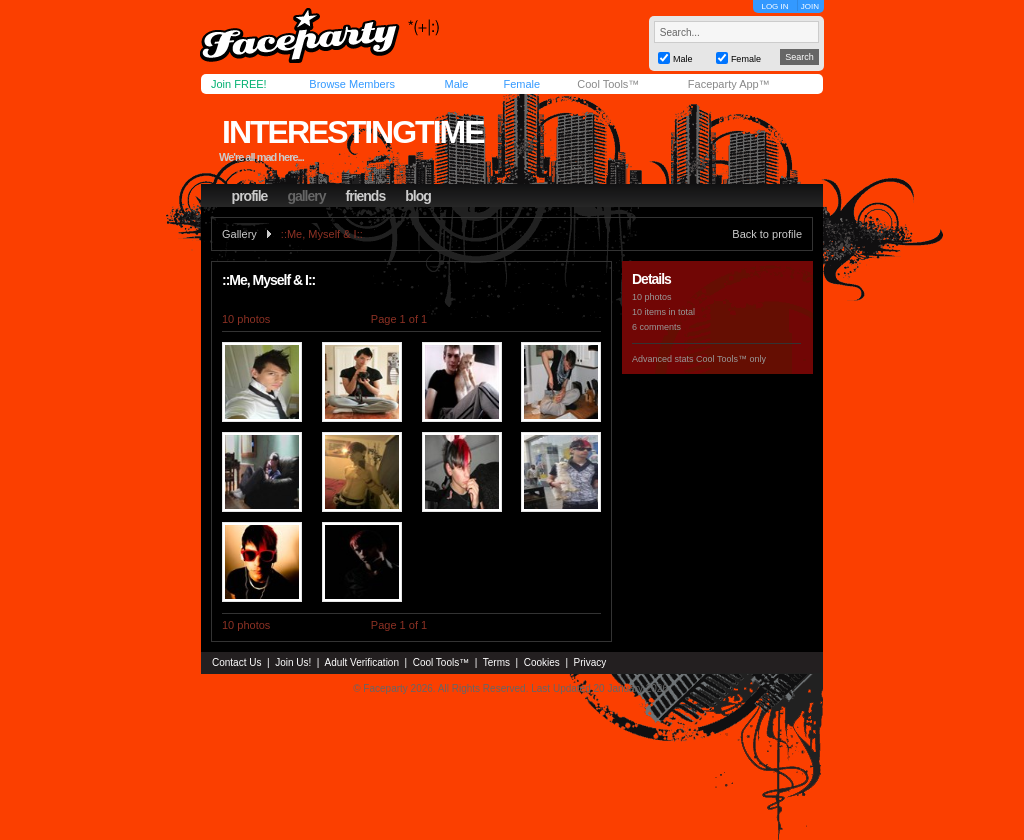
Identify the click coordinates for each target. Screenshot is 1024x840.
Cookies (542, 662)
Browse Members (352, 84)
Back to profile (767, 234)
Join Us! (293, 662)
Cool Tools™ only (731, 359)
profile (250, 196)
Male (456, 84)
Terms (496, 662)
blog (418, 196)
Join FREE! (239, 84)
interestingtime (353, 132)
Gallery (239, 234)
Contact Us (236, 662)
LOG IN (774, 6)
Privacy (590, 662)
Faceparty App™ (729, 84)
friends (366, 196)
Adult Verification (361, 662)
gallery (306, 196)
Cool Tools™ (608, 84)
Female (521, 84)
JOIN (810, 6)
